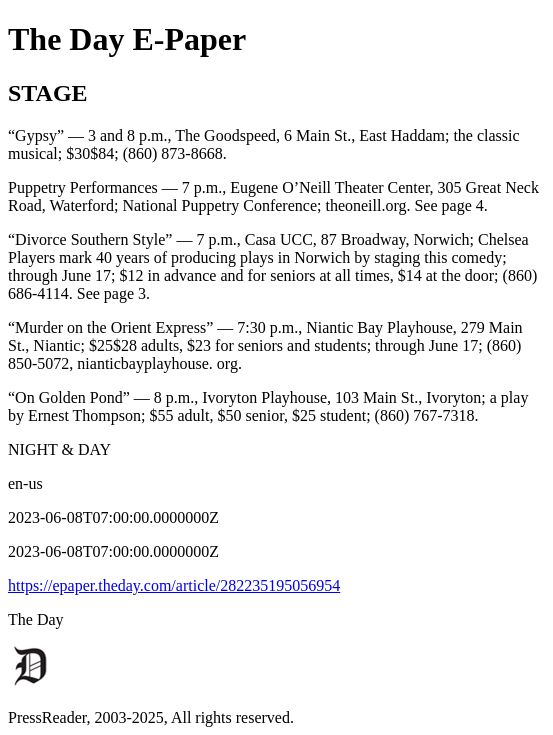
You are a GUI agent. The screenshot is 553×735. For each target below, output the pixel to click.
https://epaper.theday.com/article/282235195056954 (174, 585)
